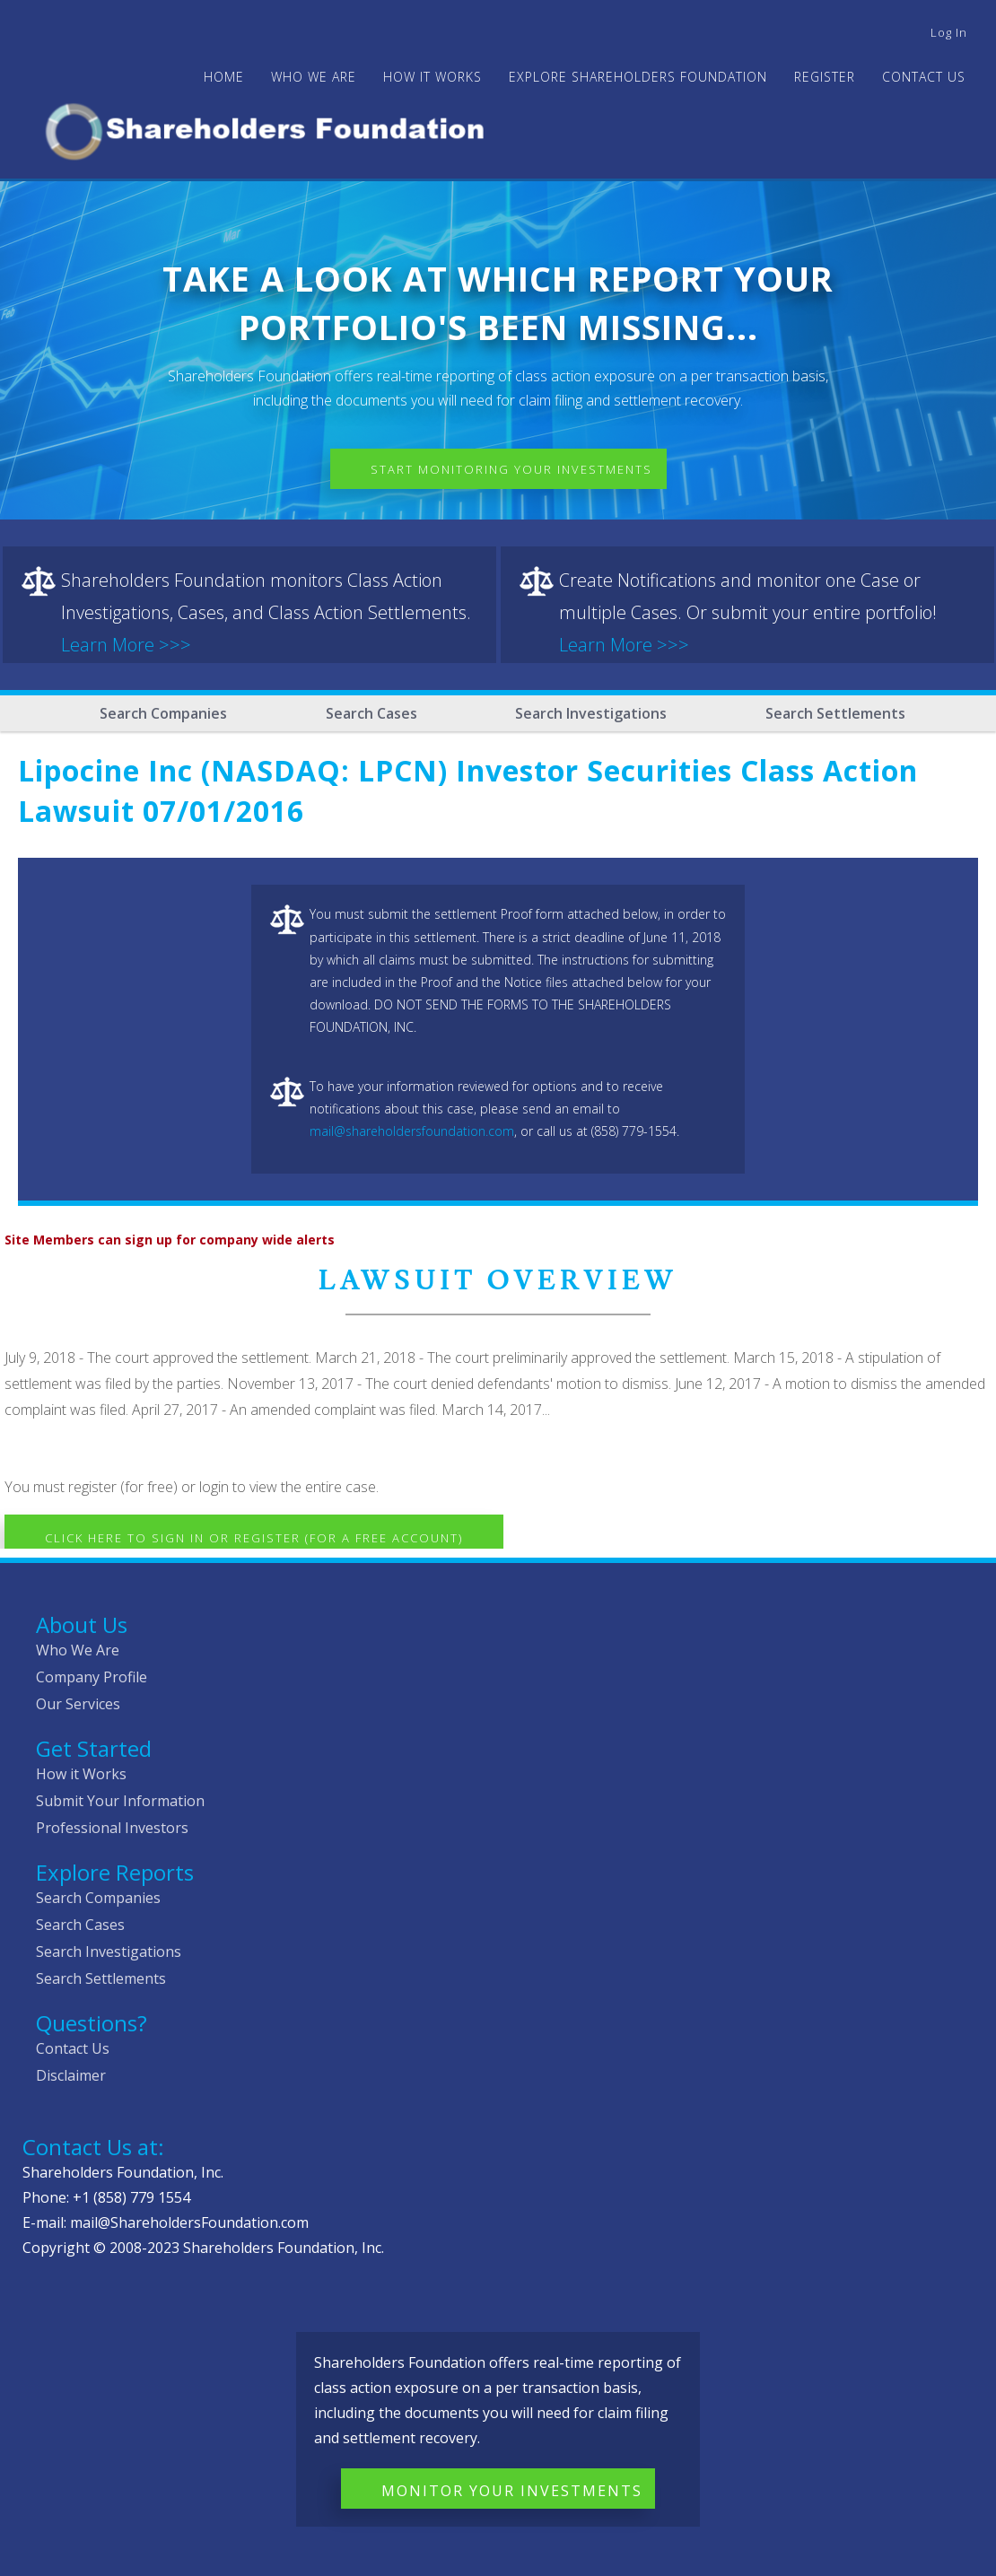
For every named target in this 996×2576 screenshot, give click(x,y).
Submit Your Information (120, 1801)
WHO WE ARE (313, 76)
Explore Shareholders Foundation (638, 76)
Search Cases (371, 713)
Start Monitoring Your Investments (511, 469)
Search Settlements (835, 713)
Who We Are (77, 1650)
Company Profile (91, 1677)
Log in (948, 32)
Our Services (78, 1704)
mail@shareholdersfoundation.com (412, 1131)
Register (824, 76)
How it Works (81, 1774)
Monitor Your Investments (511, 2491)
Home (224, 76)
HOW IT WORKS (432, 76)
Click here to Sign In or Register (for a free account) (254, 1538)
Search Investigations (591, 713)
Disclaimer (71, 2075)
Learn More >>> (126, 645)
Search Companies (163, 713)
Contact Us (923, 76)
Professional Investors (112, 1828)
